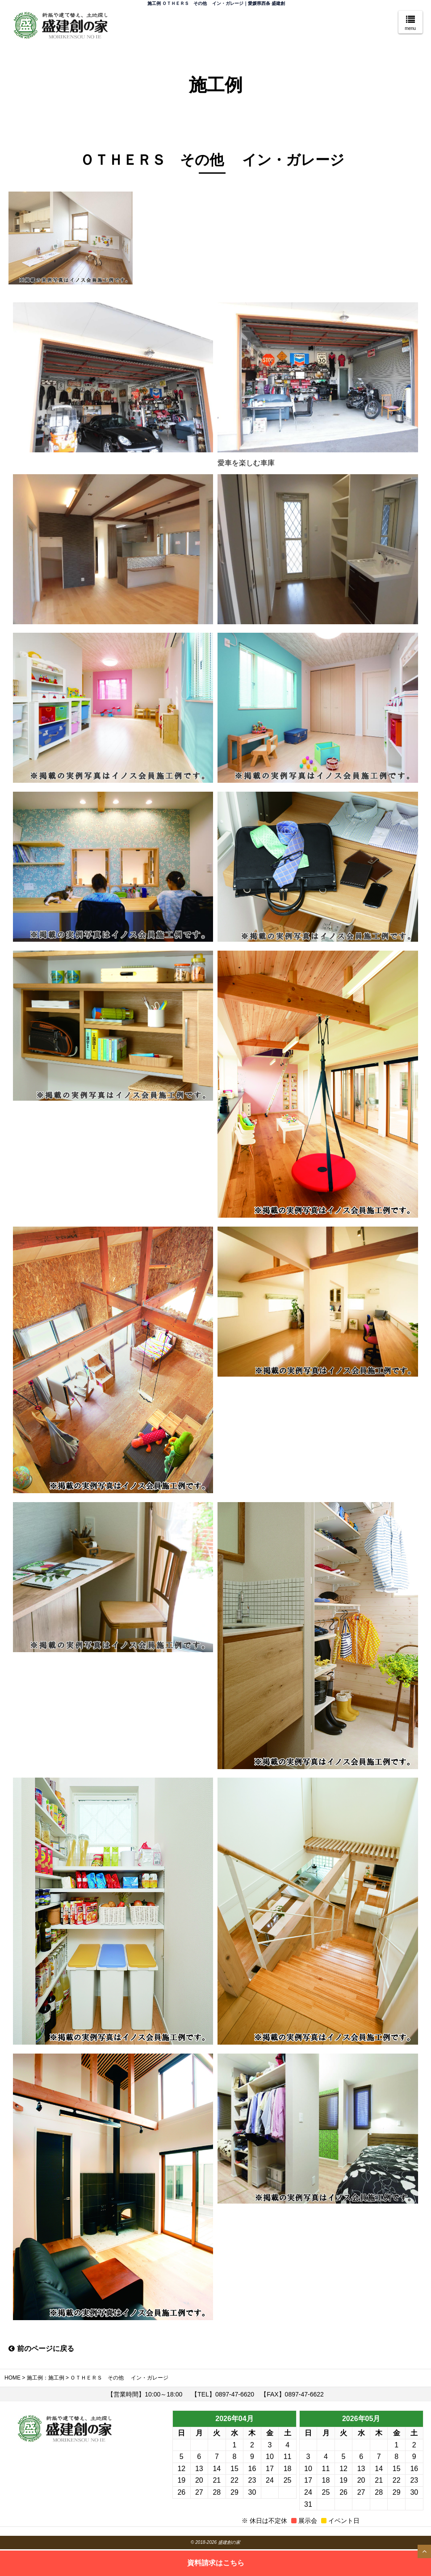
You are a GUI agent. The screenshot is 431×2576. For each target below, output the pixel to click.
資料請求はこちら (215, 2562)
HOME (12, 2378)
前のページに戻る (41, 2348)
